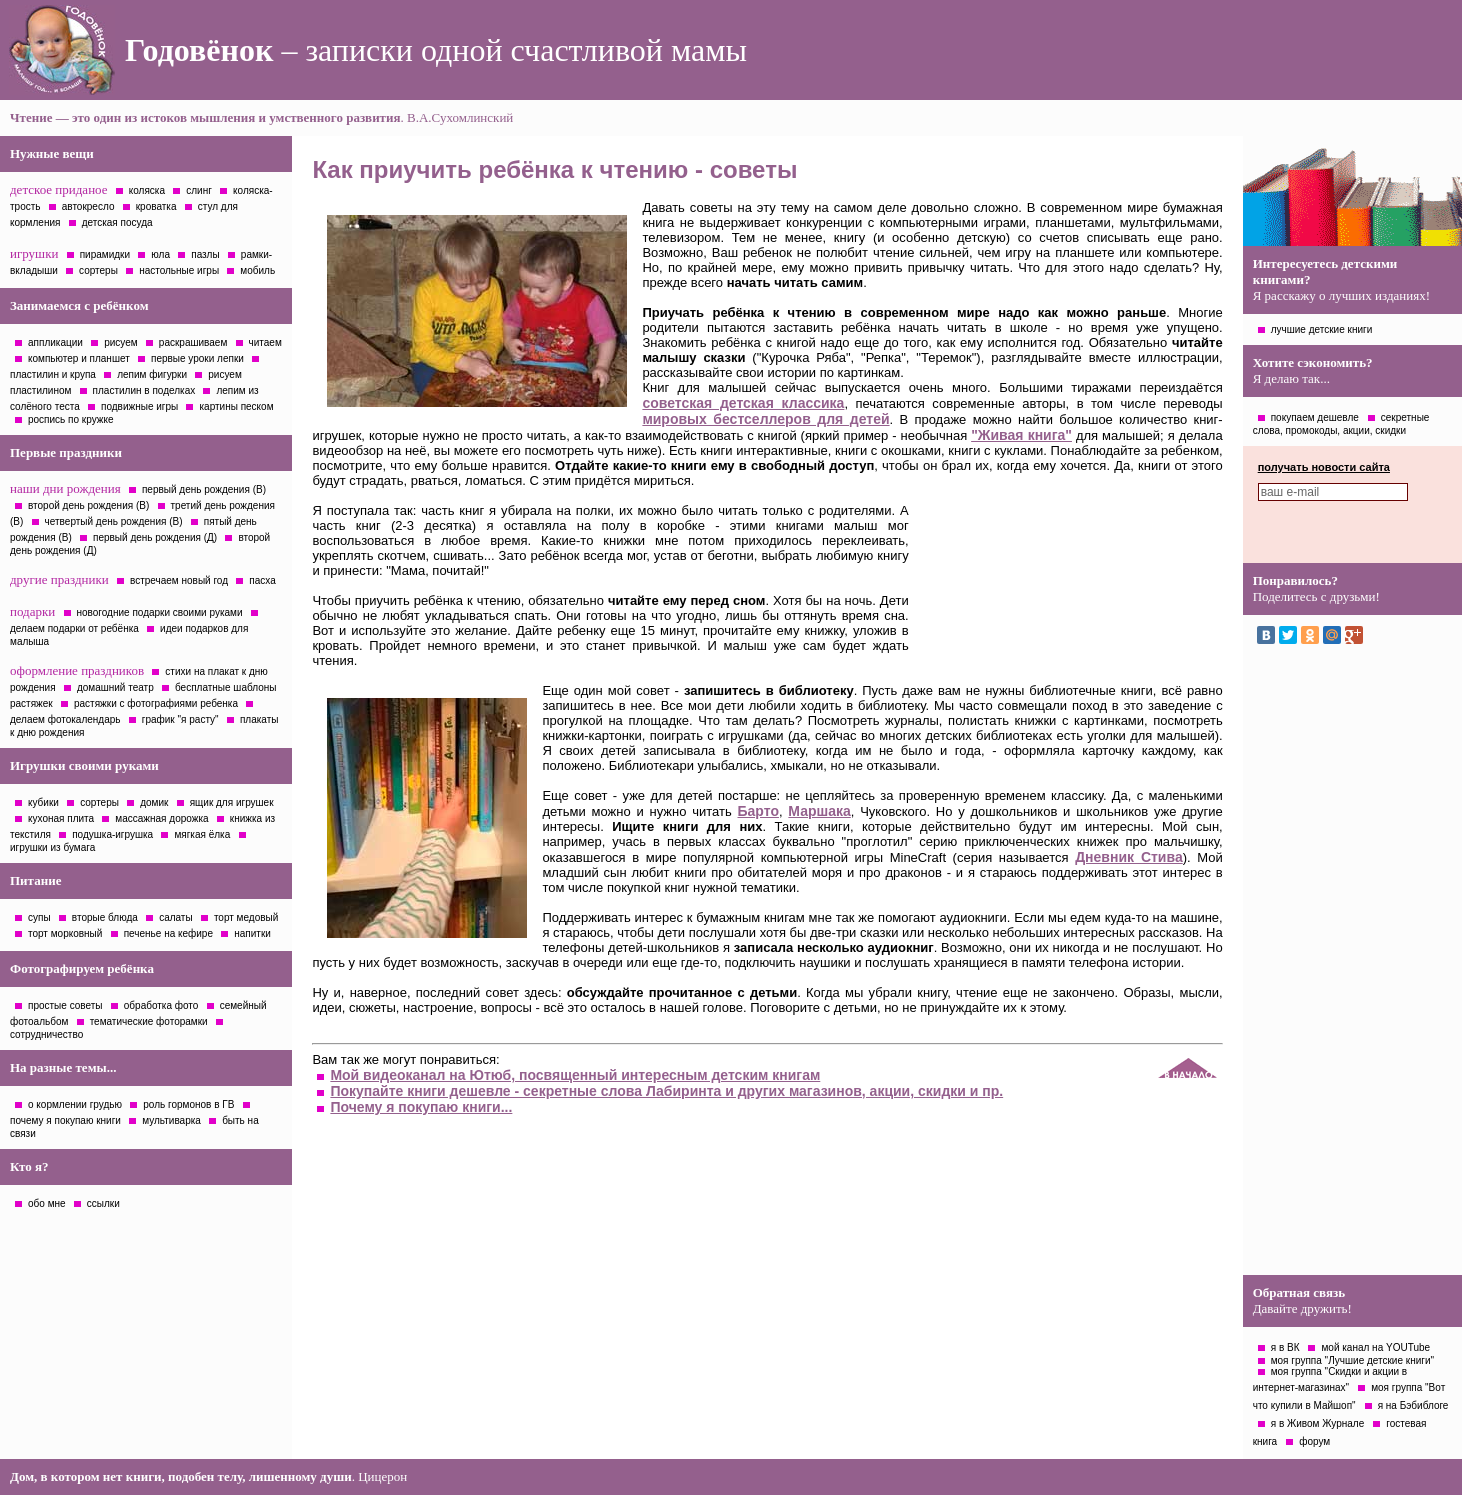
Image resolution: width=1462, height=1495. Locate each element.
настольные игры (179, 270)
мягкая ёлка (202, 834)
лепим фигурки (152, 374)
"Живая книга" (1021, 435)
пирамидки (105, 254)
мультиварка (171, 1120)
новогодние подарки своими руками (160, 612)
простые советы (65, 1005)
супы (39, 917)
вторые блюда (105, 917)
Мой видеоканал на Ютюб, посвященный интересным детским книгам (575, 1075)
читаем (265, 342)
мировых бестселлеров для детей (765, 419)
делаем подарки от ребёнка (74, 628)
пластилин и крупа (53, 374)
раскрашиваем (193, 342)
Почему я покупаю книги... (421, 1107)
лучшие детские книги (1322, 329)
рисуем (120, 342)
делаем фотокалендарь (65, 719)
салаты (176, 917)
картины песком (236, 406)
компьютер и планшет (79, 358)
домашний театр (115, 687)
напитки (252, 933)
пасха (262, 580)
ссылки (103, 1203)
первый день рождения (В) (204, 489)
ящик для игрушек (232, 802)
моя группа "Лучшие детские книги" (1352, 1360)
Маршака (819, 811)
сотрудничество (46, 1034)
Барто (758, 811)
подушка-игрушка (112, 834)
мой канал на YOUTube (1375, 1347)
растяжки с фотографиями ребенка (156, 703)
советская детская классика (743, 403)
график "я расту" (180, 719)
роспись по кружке (71, 419)
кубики (43, 802)
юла (160, 254)
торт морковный (65, 933)
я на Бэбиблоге (1413, 1405)
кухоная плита (61, 818)
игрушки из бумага (52, 847)
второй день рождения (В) (88, 505)
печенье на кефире (168, 933)
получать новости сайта (1324, 467)
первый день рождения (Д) (155, 537)
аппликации (55, 342)
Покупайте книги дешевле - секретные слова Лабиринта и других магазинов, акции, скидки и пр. (666, 1091)
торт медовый (246, 917)
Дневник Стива (1129, 857)
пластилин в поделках (144, 390)
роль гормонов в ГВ (188, 1104)
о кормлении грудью (75, 1104)
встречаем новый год (179, 580)
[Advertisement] (1352, 965)
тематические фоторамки (149, 1021)
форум (1314, 1441)
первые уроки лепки (197, 358)
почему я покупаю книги (65, 1120)
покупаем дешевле (1315, 417)
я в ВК (1285, 1347)
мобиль (257, 270)
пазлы (205, 254)
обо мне (47, 1203)
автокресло (88, 206)
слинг (199, 190)
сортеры (98, 270)
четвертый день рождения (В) (114, 521)
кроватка (156, 206)
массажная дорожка (161, 818)
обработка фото (161, 1005)
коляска (147, 190)
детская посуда (117, 222)
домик (154, 802)
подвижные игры (139, 406)
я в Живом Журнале (1318, 1423)
